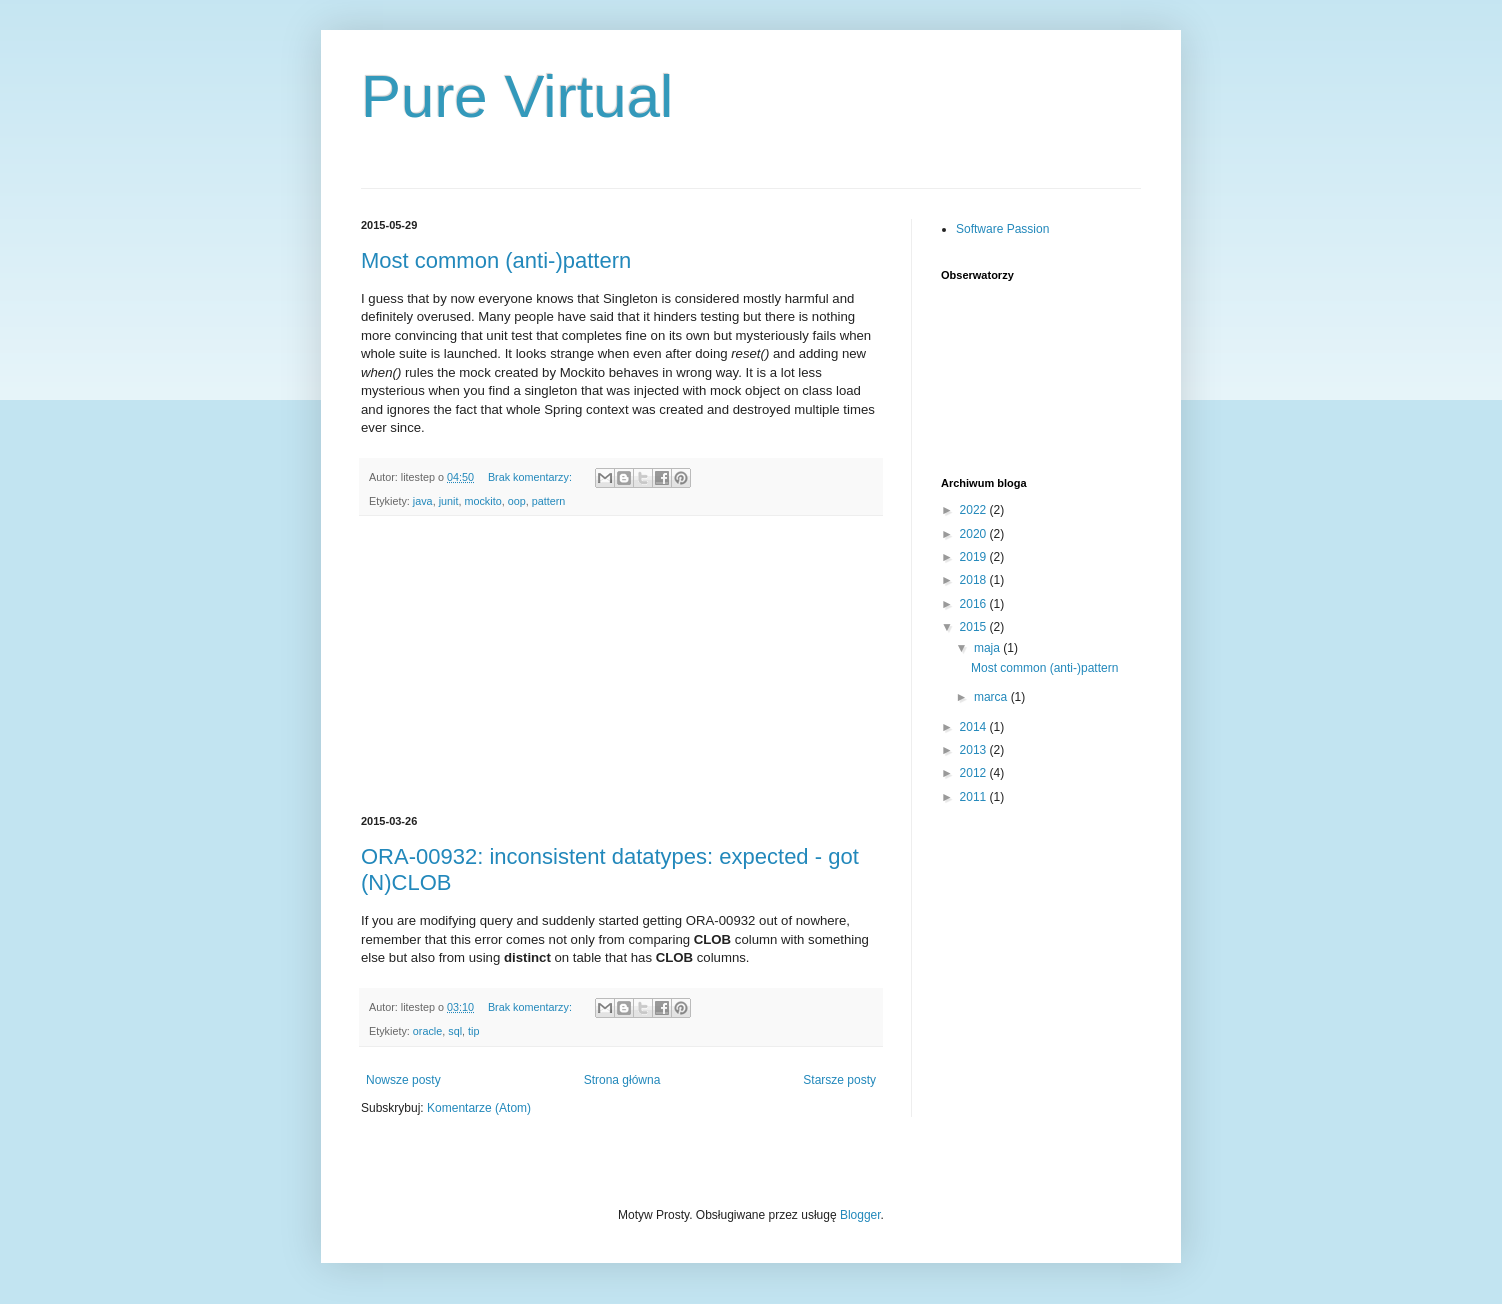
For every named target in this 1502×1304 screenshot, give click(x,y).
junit (449, 501)
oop (517, 501)
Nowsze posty (403, 1080)
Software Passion (1002, 229)
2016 (975, 604)
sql (455, 1031)
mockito (482, 501)
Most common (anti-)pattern (496, 260)
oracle (427, 1031)
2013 (975, 750)
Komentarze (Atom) (479, 1108)
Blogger (860, 1215)
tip (473, 1031)
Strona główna (622, 1080)
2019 (975, 557)
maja (988, 648)
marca (992, 697)
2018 (975, 580)
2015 (975, 627)
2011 (975, 797)
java (423, 501)
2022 (975, 510)
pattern (549, 501)
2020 (975, 534)
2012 (975, 773)
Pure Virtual (517, 96)
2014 (975, 727)
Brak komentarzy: (531, 477)
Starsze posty (839, 1080)
